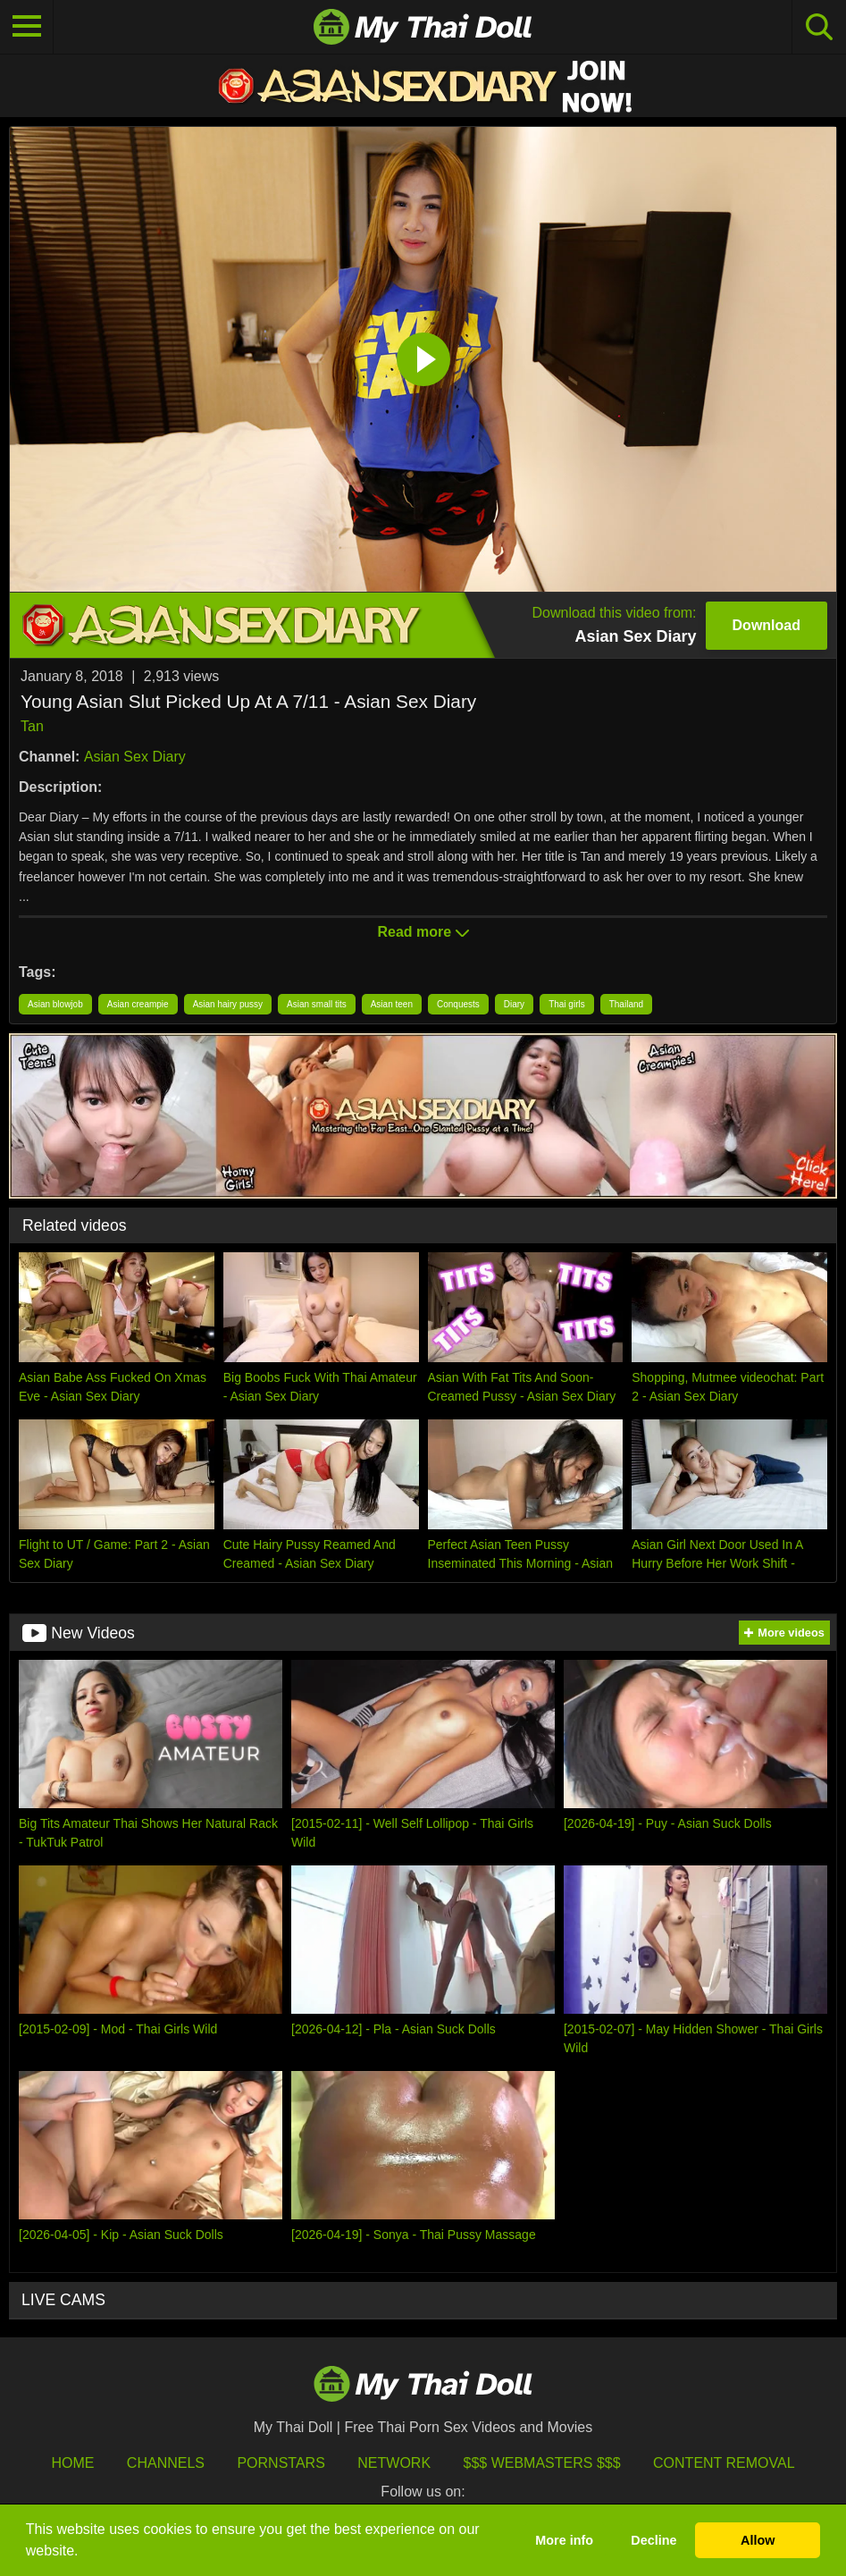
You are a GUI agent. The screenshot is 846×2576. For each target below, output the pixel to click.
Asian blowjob (55, 1004)
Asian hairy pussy (228, 1004)
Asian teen (392, 1004)
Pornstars (280, 2463)
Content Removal (724, 2463)
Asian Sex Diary (135, 756)
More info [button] (564, 2540)
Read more (422, 931)
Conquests (458, 1004)
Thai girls (567, 1004)
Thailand (626, 1004)
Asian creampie (138, 1004)
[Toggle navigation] (27, 27)
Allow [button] (758, 2540)
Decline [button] (653, 2540)
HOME (72, 2463)
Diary (514, 1004)
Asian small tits (317, 1004)
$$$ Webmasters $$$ (542, 2463)
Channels (166, 2463)
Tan (32, 726)
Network (394, 2463)
